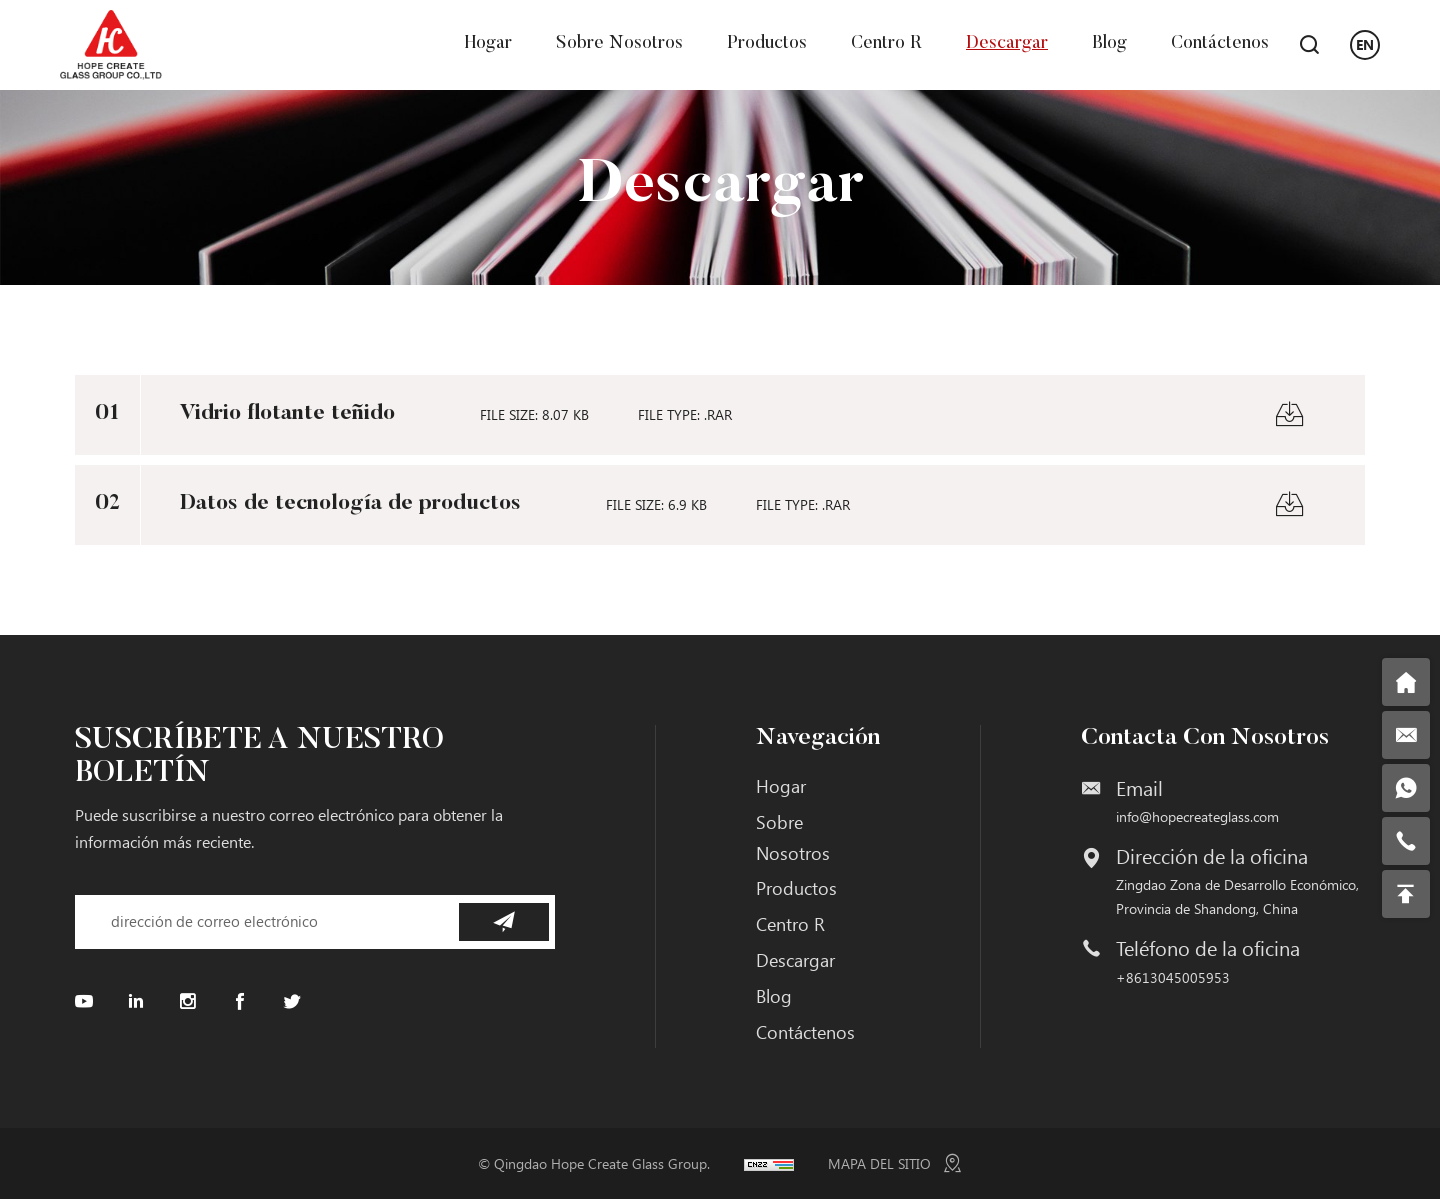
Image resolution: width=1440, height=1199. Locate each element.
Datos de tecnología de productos (350, 504)
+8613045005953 (1173, 977)
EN (1365, 44)
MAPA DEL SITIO (879, 1163)
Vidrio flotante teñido (287, 414)
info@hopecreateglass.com (1197, 816)
